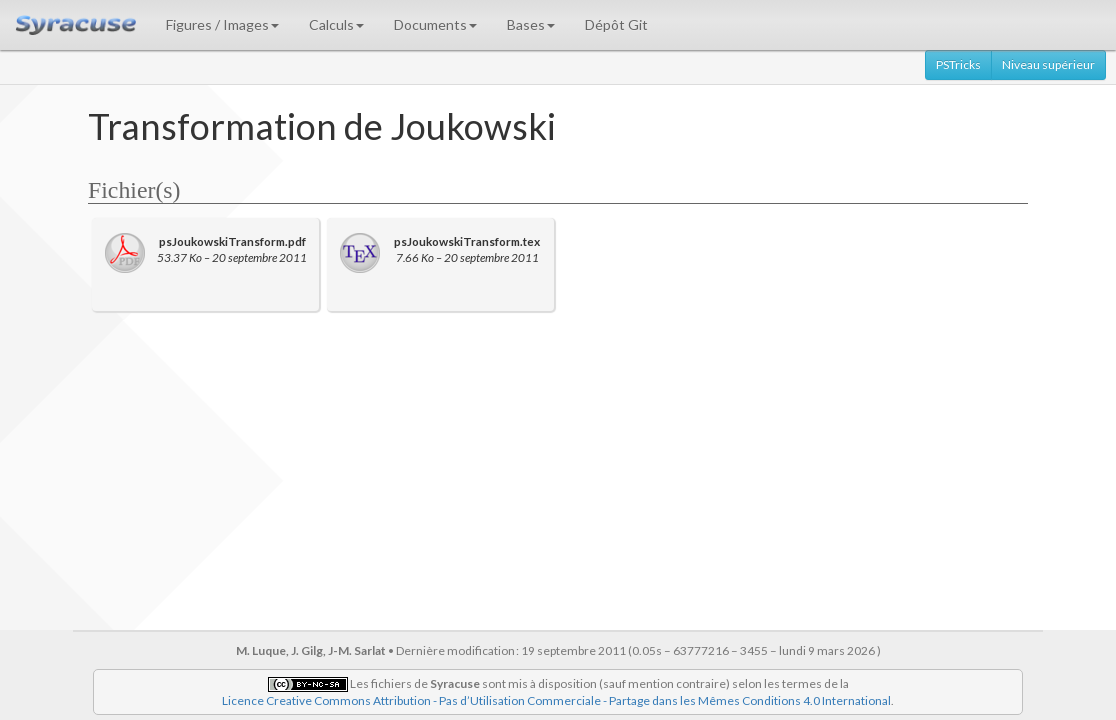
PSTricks (958, 64)
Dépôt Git (616, 24)
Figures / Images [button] (222, 24)
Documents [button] (435, 24)
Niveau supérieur (1048, 64)
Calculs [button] (336, 24)
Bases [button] (531, 24)
